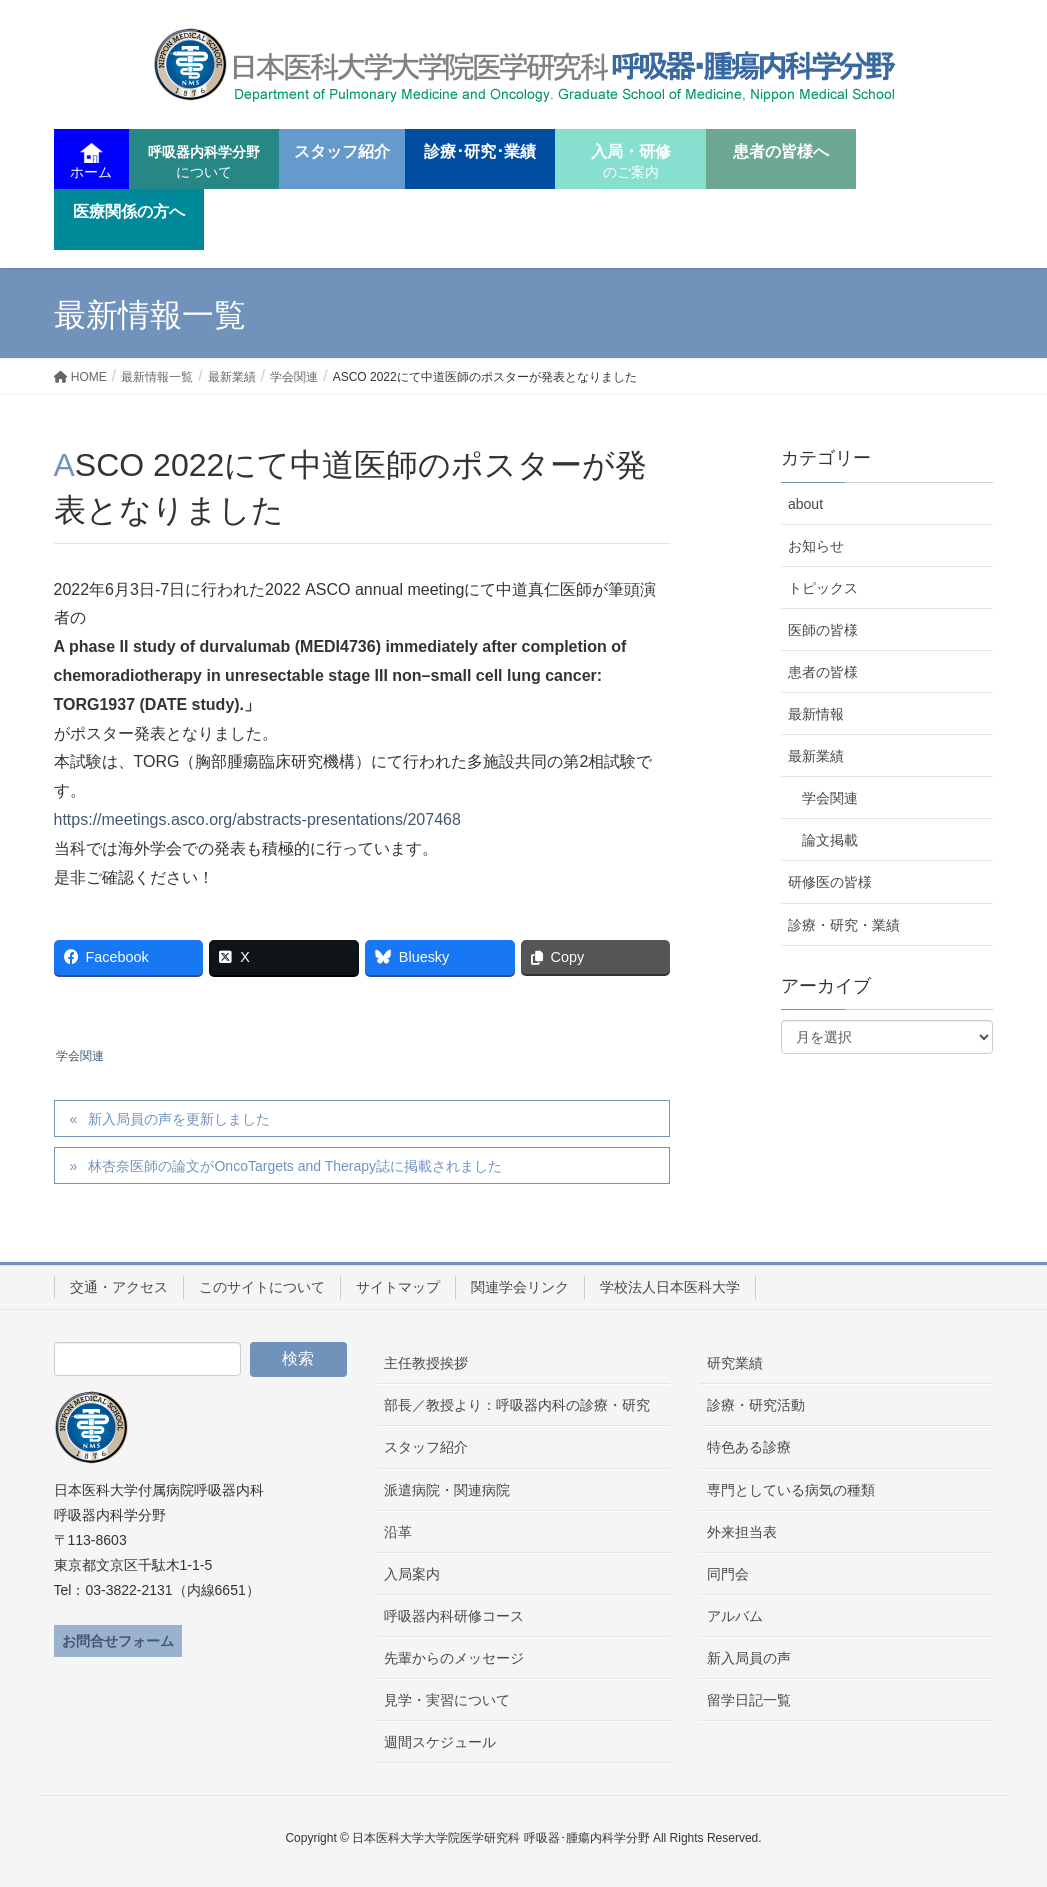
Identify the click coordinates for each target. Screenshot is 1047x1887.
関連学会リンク (520, 1287)
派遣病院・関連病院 (447, 1490)
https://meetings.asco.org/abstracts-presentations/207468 (257, 819)
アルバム (735, 1616)
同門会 (728, 1574)
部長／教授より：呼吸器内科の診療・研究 (517, 1405)
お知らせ (816, 546)
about (805, 504)
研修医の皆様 (830, 882)
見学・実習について (447, 1700)
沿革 (398, 1532)
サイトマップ (398, 1287)
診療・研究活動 (756, 1405)
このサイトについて (262, 1287)
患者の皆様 (823, 672)
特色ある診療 (749, 1447)
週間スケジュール (440, 1742)
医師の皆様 (823, 630)
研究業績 (735, 1363)
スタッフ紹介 (426, 1447)
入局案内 (412, 1574)
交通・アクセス (119, 1287)
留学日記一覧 (749, 1700)
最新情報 (816, 714)
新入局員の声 (749, 1658)
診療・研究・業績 (844, 925)
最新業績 (816, 756)
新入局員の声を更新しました (179, 1119)
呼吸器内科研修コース (454, 1616)
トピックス (823, 588)
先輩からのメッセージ (454, 1658)
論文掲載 (830, 840)
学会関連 (80, 1056)
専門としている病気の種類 (791, 1490)
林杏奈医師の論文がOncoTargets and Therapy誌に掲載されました (295, 1166)
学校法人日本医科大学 (670, 1287)
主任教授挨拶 (426, 1363)
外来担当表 (742, 1532)
